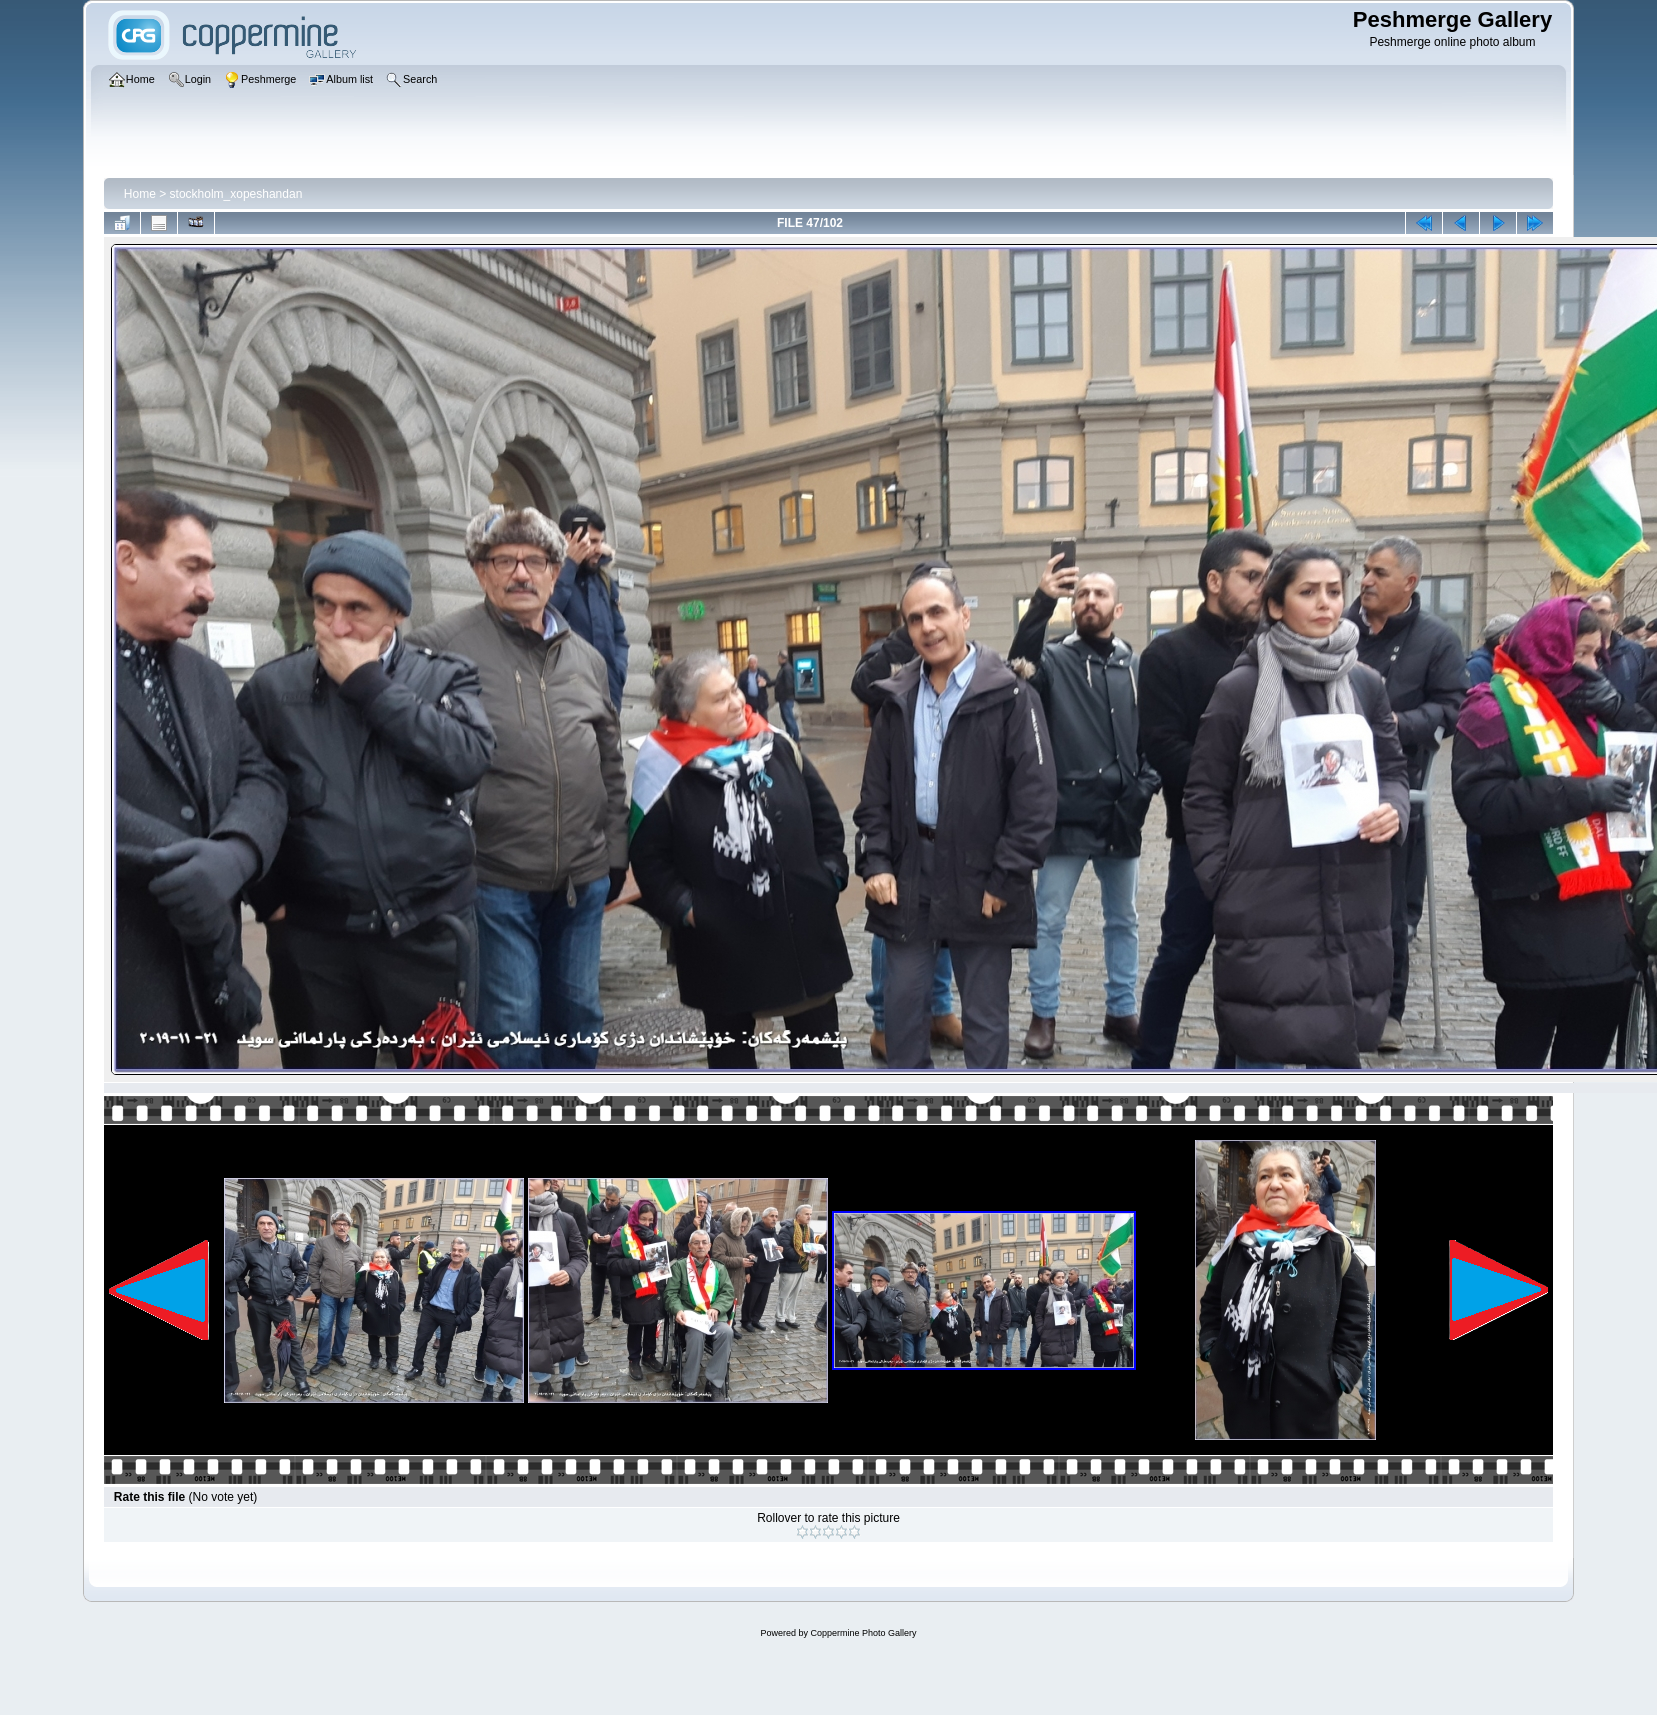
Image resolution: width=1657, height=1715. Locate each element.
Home (140, 194)
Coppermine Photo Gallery (863, 1633)
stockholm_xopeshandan (236, 194)
